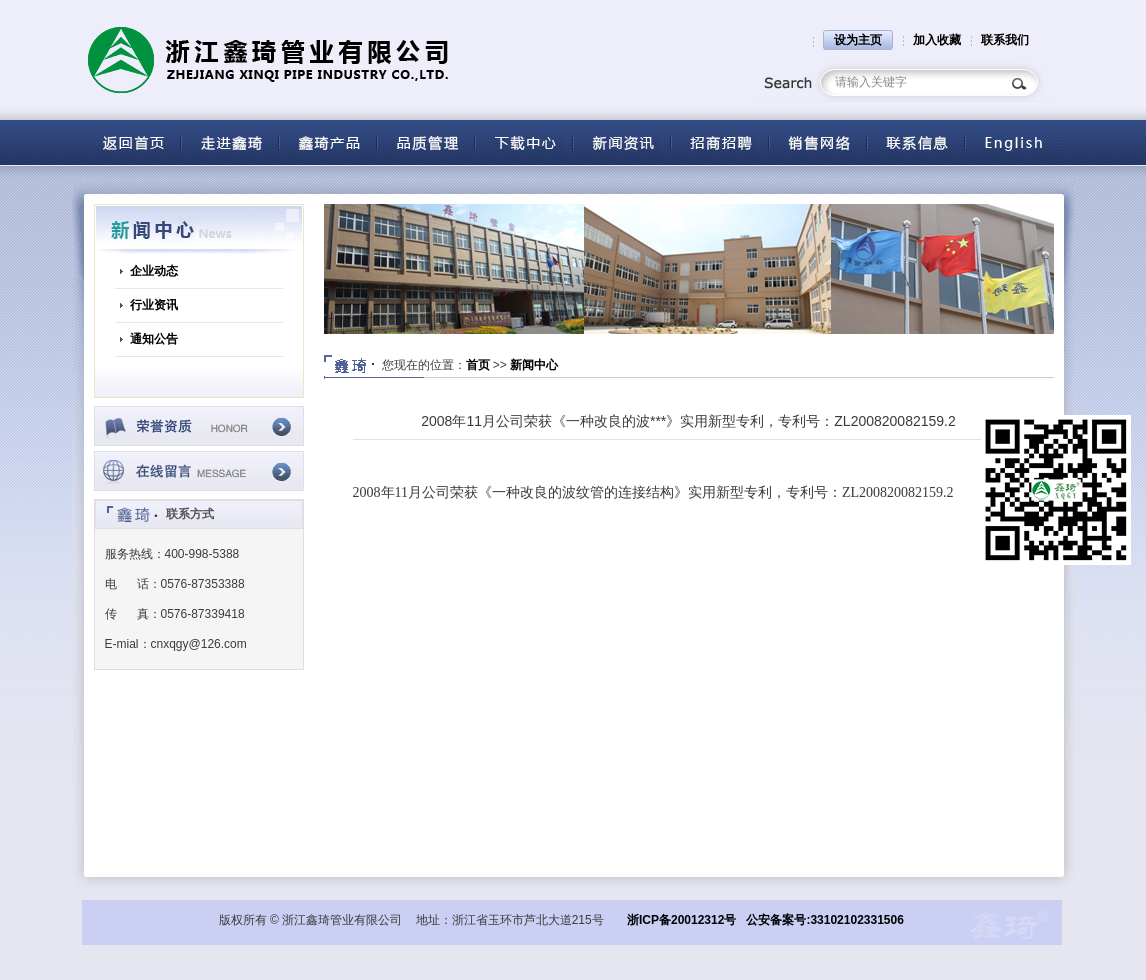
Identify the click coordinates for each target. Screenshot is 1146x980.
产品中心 (328, 142)
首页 (478, 365)
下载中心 (524, 142)
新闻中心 (534, 365)
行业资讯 (154, 305)
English (1014, 142)
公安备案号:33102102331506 (824, 920)
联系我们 (1005, 40)
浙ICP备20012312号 (681, 920)
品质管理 (426, 142)
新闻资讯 (622, 142)
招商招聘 (720, 142)
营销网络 (818, 142)
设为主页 (858, 40)
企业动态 (154, 271)
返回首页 (132, 142)
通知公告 (154, 339)
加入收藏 (937, 40)
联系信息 (916, 142)
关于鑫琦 (230, 142)
